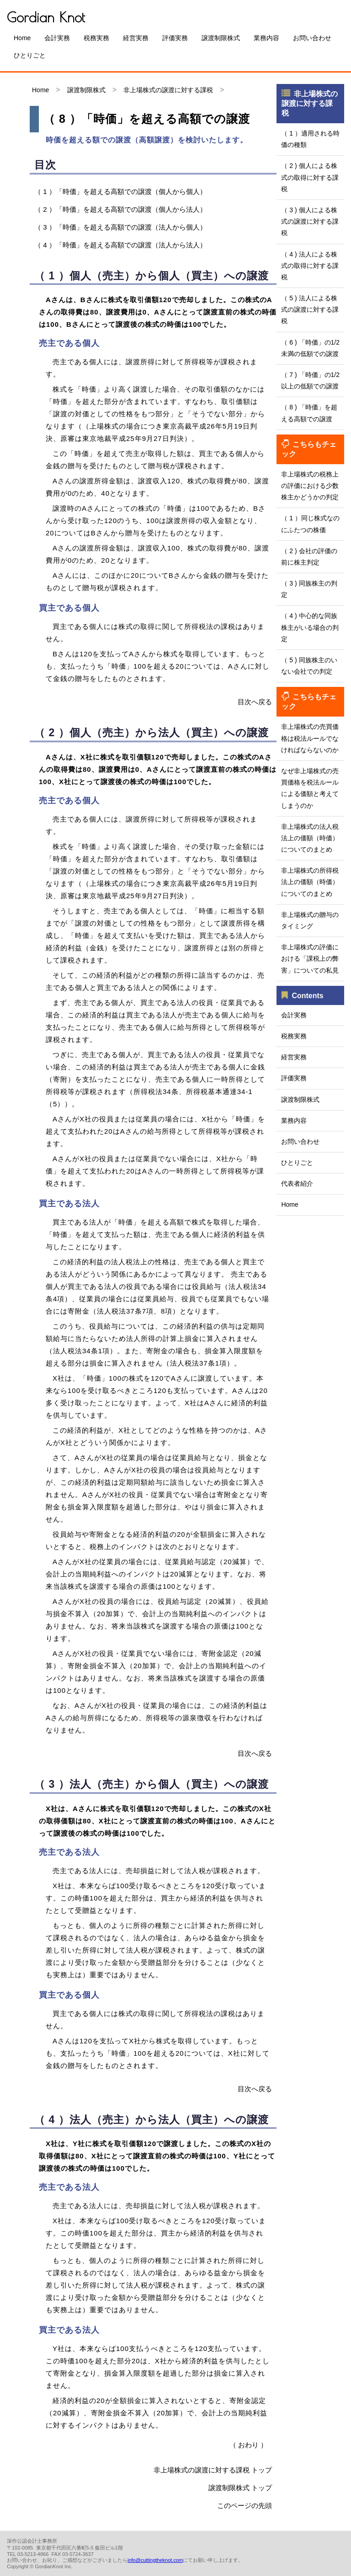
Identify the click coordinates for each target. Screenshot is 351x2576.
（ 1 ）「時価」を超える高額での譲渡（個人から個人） (120, 191)
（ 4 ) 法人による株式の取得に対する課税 (310, 266)
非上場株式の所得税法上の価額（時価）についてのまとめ (310, 882)
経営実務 (136, 38)
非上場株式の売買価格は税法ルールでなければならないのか (310, 738)
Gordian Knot (46, 17)
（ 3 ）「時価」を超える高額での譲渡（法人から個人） (120, 227)
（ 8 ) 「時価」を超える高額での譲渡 (309, 412)
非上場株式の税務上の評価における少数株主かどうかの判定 (310, 486)
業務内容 (266, 38)
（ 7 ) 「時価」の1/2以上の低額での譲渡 (310, 380)
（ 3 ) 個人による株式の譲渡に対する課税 (310, 221)
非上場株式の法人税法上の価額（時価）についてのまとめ (310, 838)
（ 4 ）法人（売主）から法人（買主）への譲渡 (151, 2120)
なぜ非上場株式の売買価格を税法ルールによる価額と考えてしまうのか (310, 788)
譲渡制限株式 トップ (240, 2488)
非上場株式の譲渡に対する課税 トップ (213, 2470)
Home (22, 38)
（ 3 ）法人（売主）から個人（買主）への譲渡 (151, 1784)
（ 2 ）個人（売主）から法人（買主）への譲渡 (151, 732)
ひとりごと (30, 55)
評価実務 (175, 38)
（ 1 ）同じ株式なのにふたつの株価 (310, 523)
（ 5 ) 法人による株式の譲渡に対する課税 (310, 309)
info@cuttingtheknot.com (155, 2560)
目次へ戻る (255, 702)
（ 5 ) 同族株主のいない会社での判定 (309, 665)
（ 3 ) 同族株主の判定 (309, 589)
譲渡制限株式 (221, 38)
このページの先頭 (244, 2505)
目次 (45, 165)
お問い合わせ (312, 38)
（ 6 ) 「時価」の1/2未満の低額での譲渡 (310, 348)
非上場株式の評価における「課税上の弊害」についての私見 (310, 958)
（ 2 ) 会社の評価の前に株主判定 (309, 556)
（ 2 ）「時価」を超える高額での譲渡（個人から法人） (120, 209)
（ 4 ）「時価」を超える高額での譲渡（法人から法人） (120, 245)
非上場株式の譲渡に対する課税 (168, 90)
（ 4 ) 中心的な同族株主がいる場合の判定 (310, 627)
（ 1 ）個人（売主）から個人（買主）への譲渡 (151, 276)
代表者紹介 (297, 1183)
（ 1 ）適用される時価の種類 (310, 139)
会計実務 (57, 38)
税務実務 (96, 38)
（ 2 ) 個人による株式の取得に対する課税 (310, 177)
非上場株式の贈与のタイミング (310, 920)
